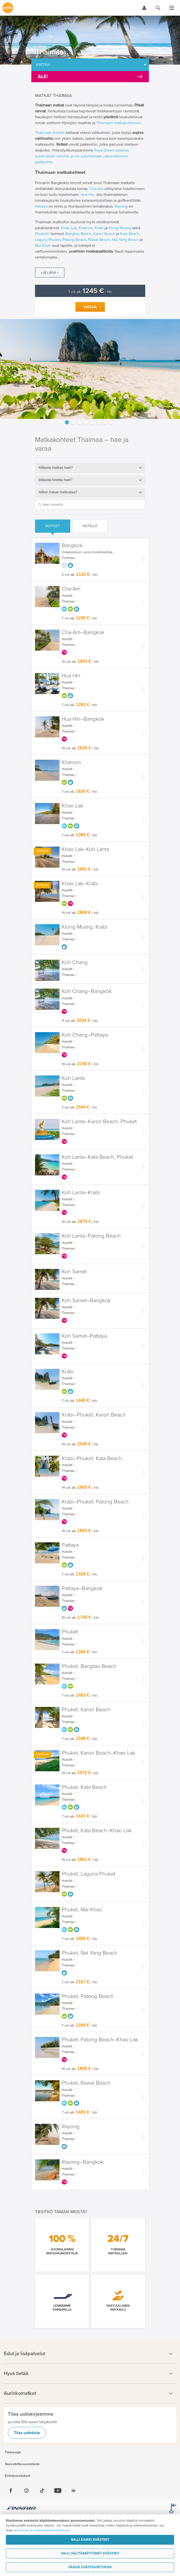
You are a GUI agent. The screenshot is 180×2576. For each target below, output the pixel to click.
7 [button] (105, 422)
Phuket (70, 1632)
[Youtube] (58, 2490)
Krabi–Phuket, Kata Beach (92, 1458)
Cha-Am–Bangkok (83, 632)
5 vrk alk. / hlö (79, 575)
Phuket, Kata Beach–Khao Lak (97, 1830)
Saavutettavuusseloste (22, 2464)
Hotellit (90, 526)
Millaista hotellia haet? (55, 480)
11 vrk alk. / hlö (80, 1021)
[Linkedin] (73, 2490)
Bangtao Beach (78, 233)
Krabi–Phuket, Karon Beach (94, 1415)
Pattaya (41, 206)
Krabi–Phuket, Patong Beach (95, 1502)
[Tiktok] (42, 2490)
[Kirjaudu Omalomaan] (144, 8)
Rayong (121, 206)
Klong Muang (119, 227)
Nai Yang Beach (125, 239)
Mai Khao (43, 245)
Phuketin (42, 233)
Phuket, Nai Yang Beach (89, 1953)
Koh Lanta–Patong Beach (91, 1236)
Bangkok (72, 545)
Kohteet (52, 526)
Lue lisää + (49, 273)
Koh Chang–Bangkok (87, 991)
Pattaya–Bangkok (82, 1588)
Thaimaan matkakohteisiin (118, 122)
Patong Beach (74, 239)
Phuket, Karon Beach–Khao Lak (98, 1753)
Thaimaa (68, 558)
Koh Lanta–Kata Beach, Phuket (97, 1157)
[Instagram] (26, 2490)
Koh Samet (74, 1271)
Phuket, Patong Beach (87, 1996)
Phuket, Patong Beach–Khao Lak (100, 2039)
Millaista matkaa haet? (56, 468)
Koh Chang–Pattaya (85, 1035)
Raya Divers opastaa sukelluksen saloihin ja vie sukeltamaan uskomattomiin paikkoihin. (82, 156)
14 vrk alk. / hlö (80, 869)
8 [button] (111, 422)
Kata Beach (129, 233)
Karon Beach (104, 233)
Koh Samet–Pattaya (84, 1336)
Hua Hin (87, 194)
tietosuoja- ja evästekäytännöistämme (41, 2530)
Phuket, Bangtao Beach (89, 1666)
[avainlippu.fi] (172, 2509)
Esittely (43, 65)
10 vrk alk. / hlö (80, 662)
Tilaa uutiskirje (27, 2432)
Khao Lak (69, 227)
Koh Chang (75, 962)
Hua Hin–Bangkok (83, 719)
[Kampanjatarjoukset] (90, 76)
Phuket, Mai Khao (82, 1909)
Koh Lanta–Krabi (81, 1192)
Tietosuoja (13, 2452)
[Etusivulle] (7, 7)
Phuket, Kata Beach (84, 1787)
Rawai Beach (99, 239)
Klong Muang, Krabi (85, 927)
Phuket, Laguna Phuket (88, 1874)
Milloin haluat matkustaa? (58, 492)
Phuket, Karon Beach (86, 1709)
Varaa (90, 307)
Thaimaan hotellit (50, 132)
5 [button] (92, 422)
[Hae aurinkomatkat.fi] (158, 8)
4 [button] (86, 422)
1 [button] (67, 422)
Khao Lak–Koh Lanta (85, 849)
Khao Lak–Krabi (80, 883)
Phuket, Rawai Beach (86, 2083)
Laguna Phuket (47, 239)
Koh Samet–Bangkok (86, 1300)
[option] (90, 369)
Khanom (86, 227)
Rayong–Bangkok (83, 2162)
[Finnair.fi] (21, 2509)
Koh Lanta (73, 1078)
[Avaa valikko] (172, 8)
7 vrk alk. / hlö (90, 292)
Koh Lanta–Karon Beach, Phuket (99, 1121)
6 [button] (98, 422)
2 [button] (73, 422)
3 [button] (79, 422)
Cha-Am (96, 188)
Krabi (99, 227)
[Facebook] (11, 2490)
